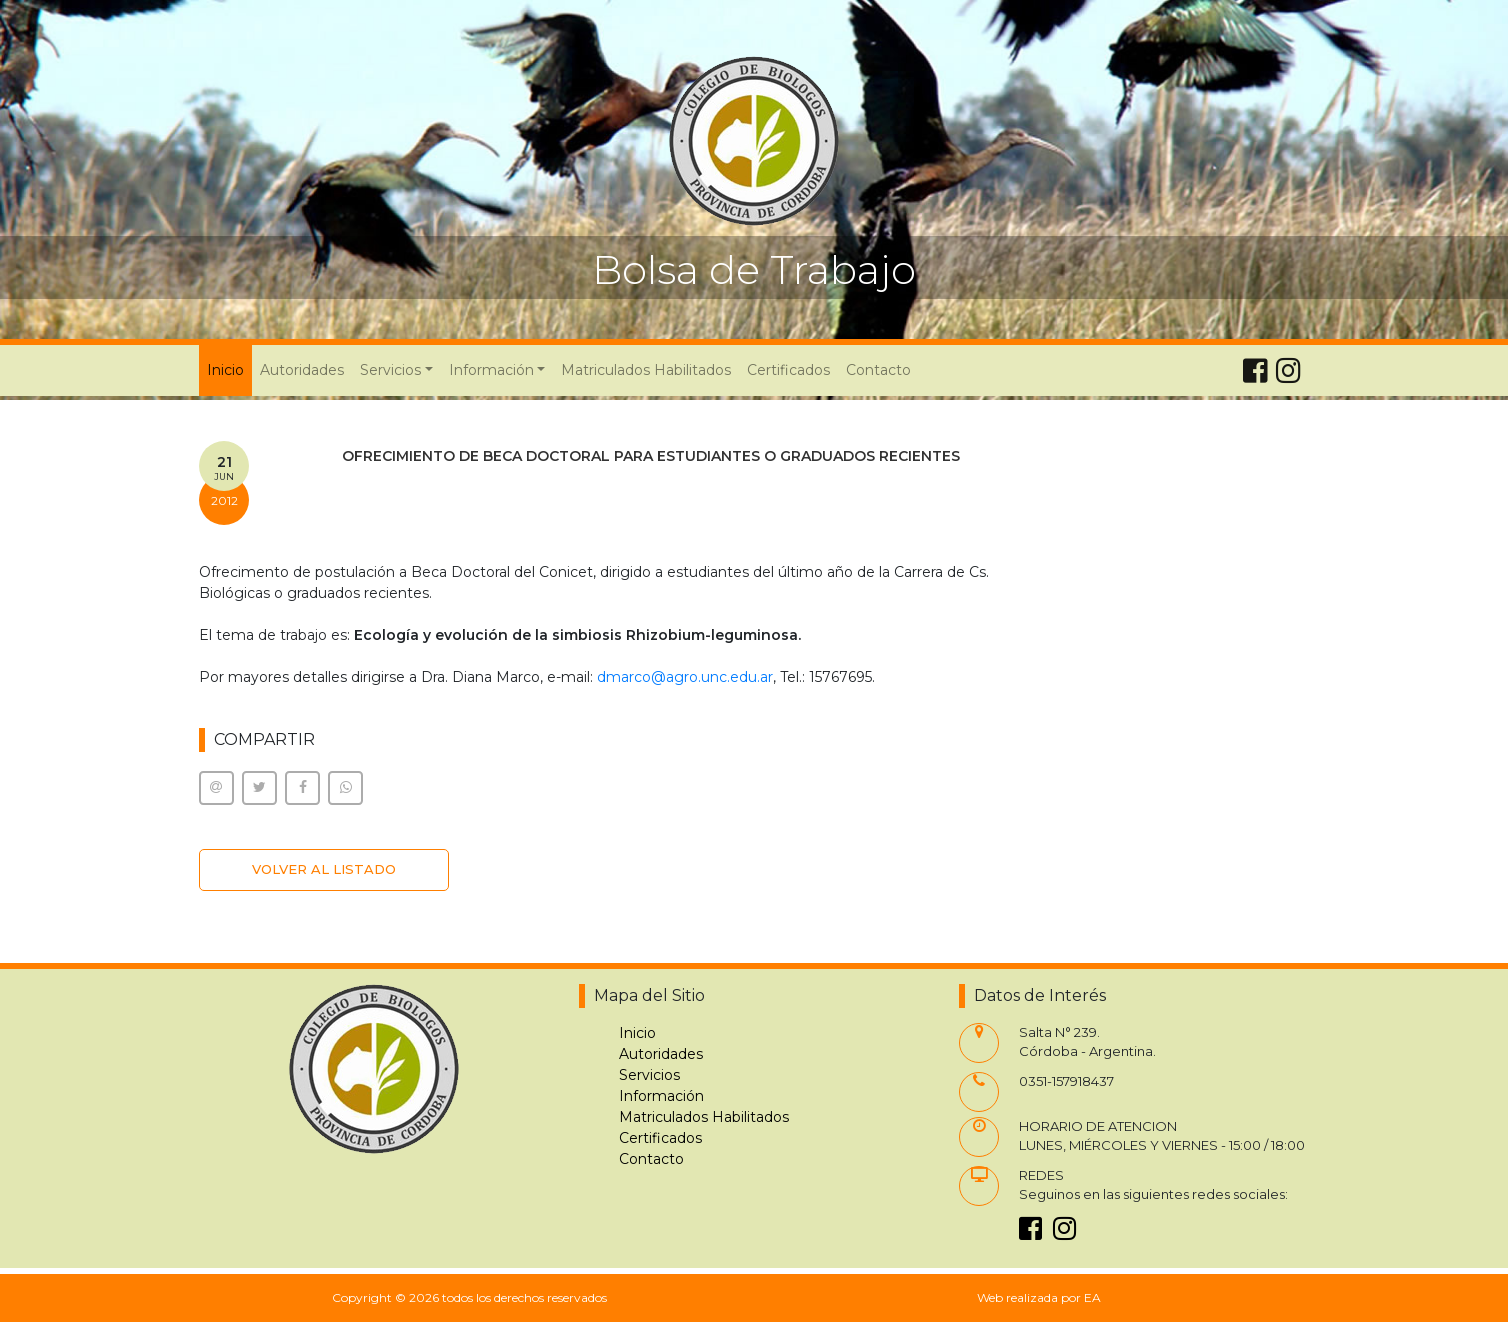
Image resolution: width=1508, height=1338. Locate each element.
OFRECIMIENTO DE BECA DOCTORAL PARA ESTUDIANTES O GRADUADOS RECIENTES (651, 456)
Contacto (878, 370)
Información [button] (491, 370)
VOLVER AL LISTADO (324, 869)
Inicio (229, 369)
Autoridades (302, 370)
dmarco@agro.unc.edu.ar (685, 677)
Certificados (788, 370)
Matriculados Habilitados (646, 370)
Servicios (649, 1075)
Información (661, 1096)
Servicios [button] (390, 370)
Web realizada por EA (1039, 1297)
